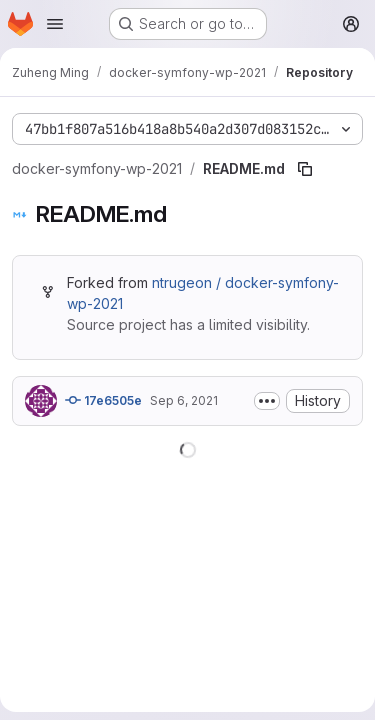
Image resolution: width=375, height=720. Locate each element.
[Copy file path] (305, 169)
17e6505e (103, 400)
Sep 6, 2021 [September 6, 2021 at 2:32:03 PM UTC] (184, 400)
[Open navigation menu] (55, 24)
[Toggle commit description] (267, 401)
